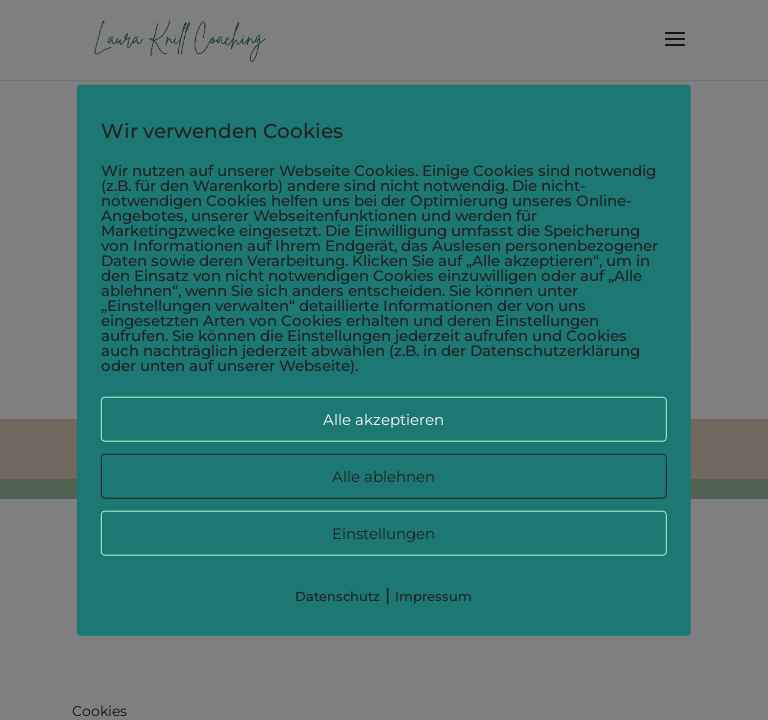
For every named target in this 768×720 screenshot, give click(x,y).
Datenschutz (337, 596)
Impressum (433, 596)
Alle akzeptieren (383, 419)
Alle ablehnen (383, 476)
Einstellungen (383, 533)
